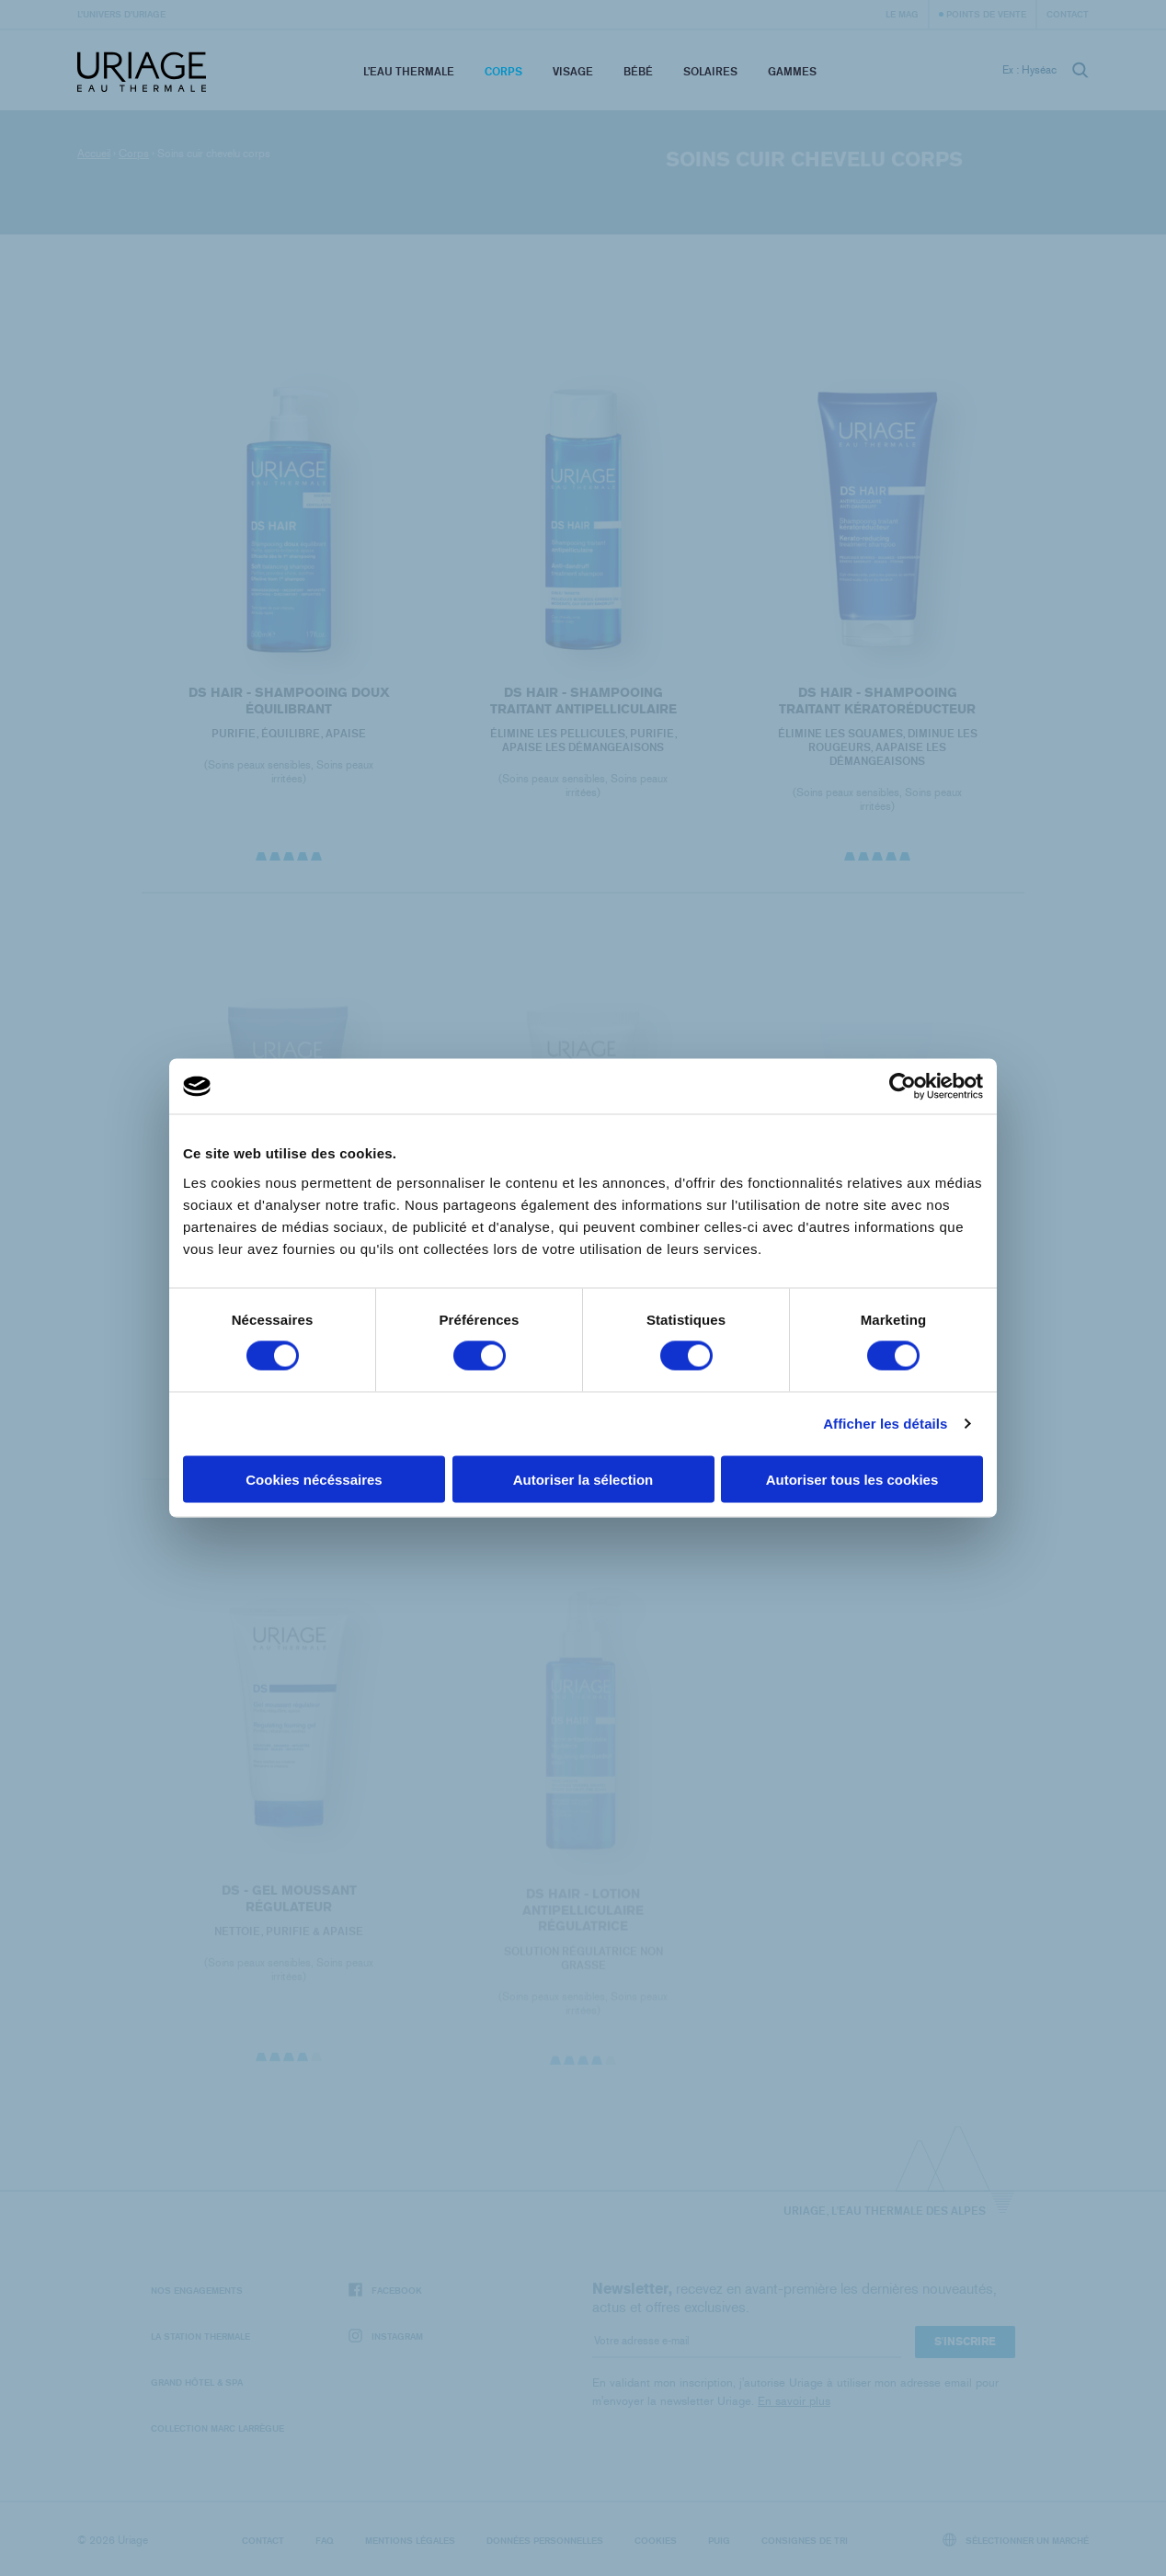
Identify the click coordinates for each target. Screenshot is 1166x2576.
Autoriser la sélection (583, 1479)
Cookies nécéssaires (314, 1479)
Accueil (93, 153)
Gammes (792, 71)
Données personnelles (544, 2540)
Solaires (710, 71)
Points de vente (986, 13)
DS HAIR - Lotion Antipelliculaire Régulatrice (583, 1921)
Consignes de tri (804, 2540)
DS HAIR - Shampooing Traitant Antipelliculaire (582, 701)
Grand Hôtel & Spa (197, 2382)
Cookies (655, 2540)
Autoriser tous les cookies (852, 1479)
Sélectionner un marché (1016, 2540)
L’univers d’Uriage (121, 13)
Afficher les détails (885, 1423)
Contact (1067, 13)
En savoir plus (794, 2401)
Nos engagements (197, 2290)
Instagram (386, 2336)
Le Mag (902, 13)
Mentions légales (410, 2540)
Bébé (638, 71)
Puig (719, 2540)
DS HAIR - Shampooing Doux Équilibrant (288, 701)
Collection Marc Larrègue (217, 2428)
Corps (503, 71)
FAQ (324, 2540)
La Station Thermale (200, 2336)
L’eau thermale (408, 71)
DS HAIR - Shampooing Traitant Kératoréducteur (877, 701)
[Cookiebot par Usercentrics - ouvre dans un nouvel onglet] (902, 1086)
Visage (573, 71)
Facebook (385, 2291)
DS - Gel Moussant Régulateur (288, 1909)
